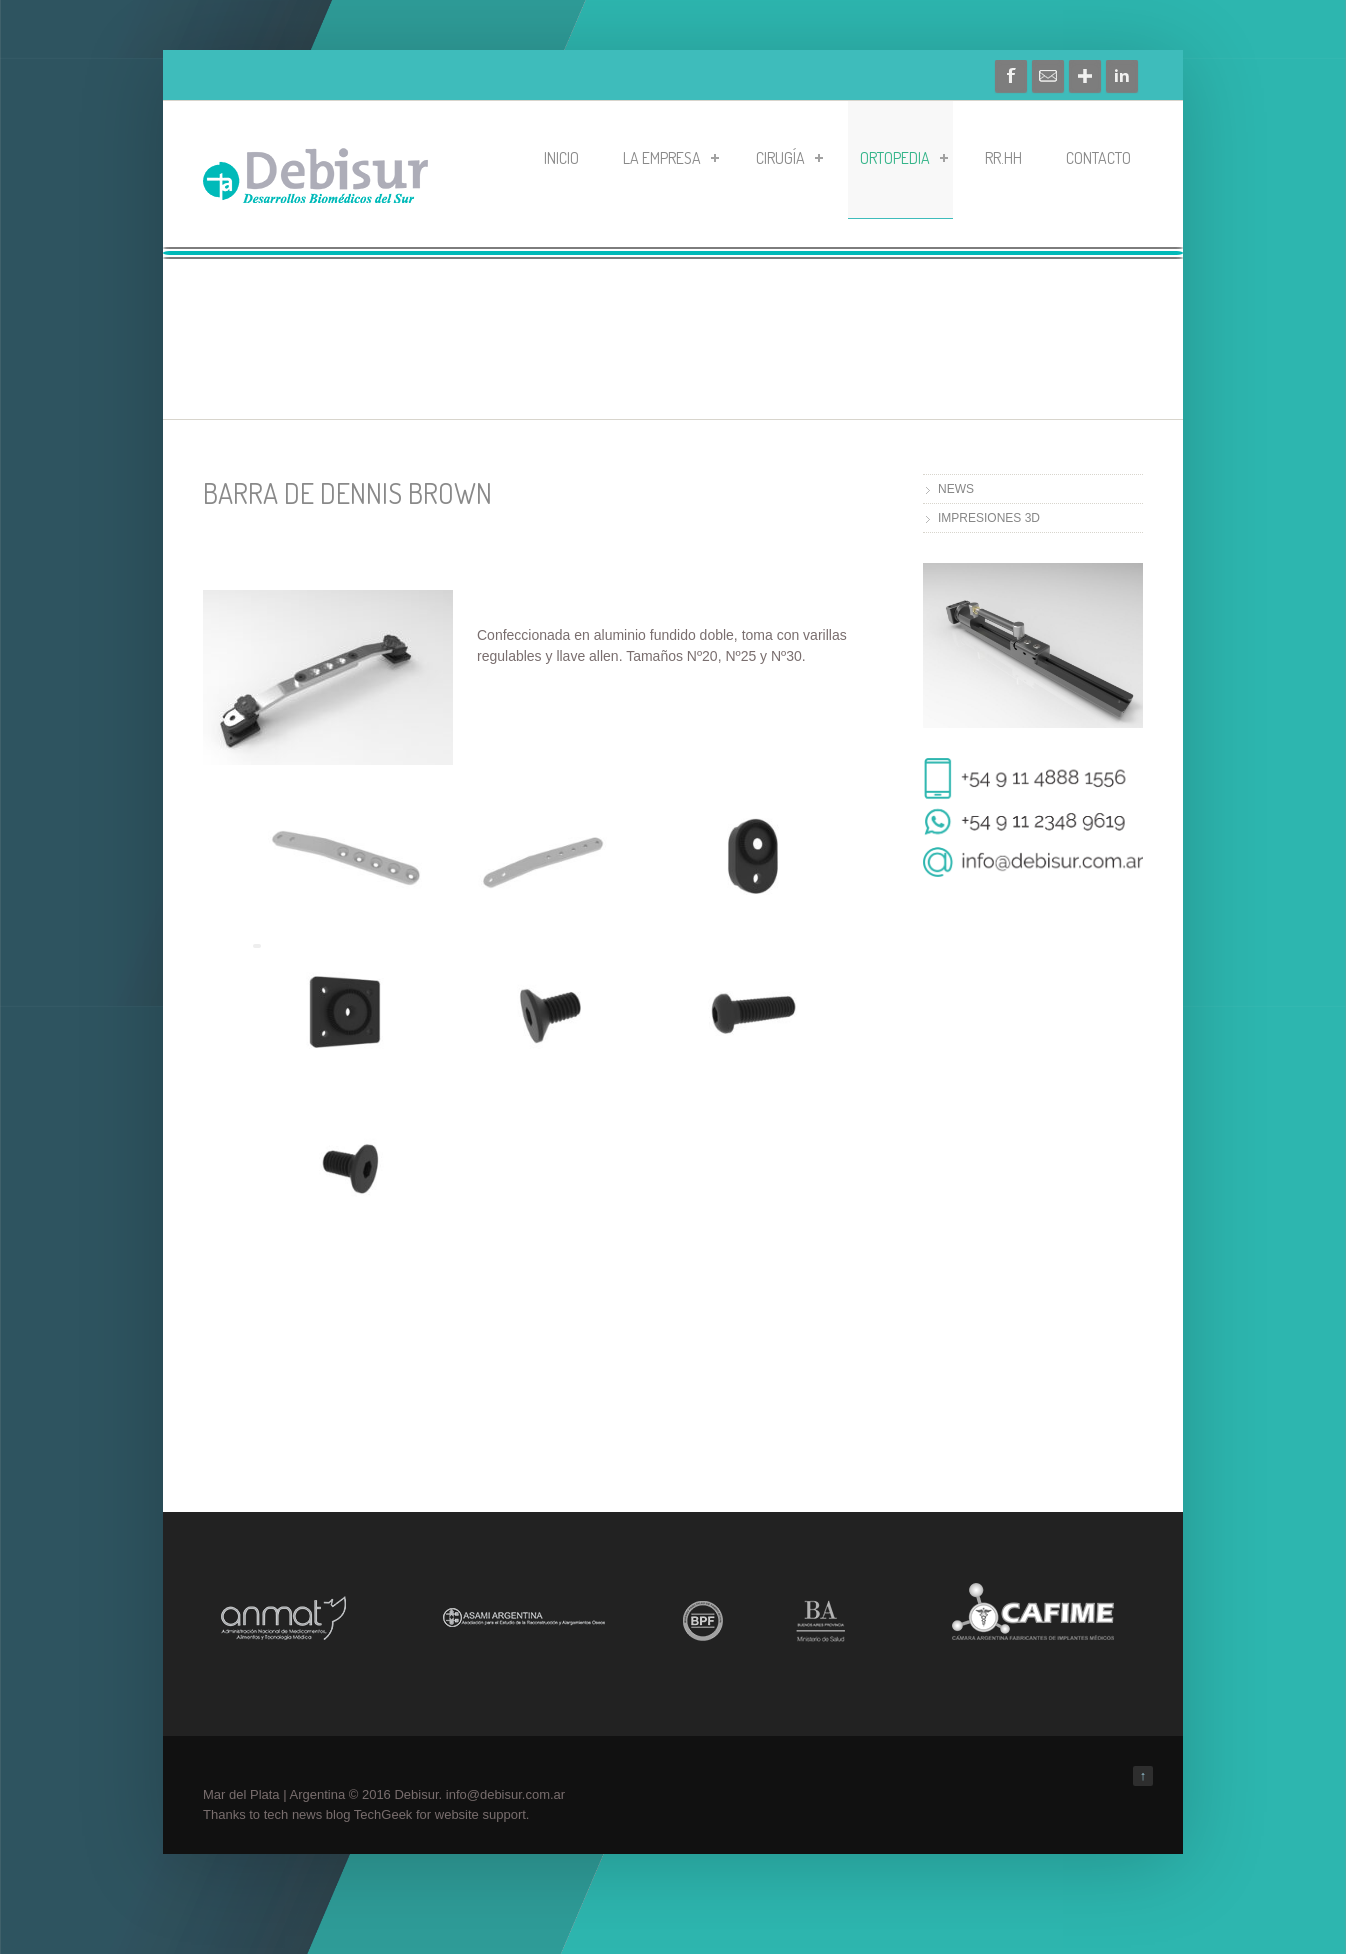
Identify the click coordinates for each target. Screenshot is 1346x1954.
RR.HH (1003, 158)
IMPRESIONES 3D (989, 518)
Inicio (561, 158)
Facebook (1011, 76)
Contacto (1048, 76)
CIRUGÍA (789, 158)
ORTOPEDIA (904, 158)
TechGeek (383, 1814)
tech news (293, 1814)
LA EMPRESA (671, 158)
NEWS (956, 489)
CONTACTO (1098, 158)
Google (1085, 76)
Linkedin (1122, 76)
